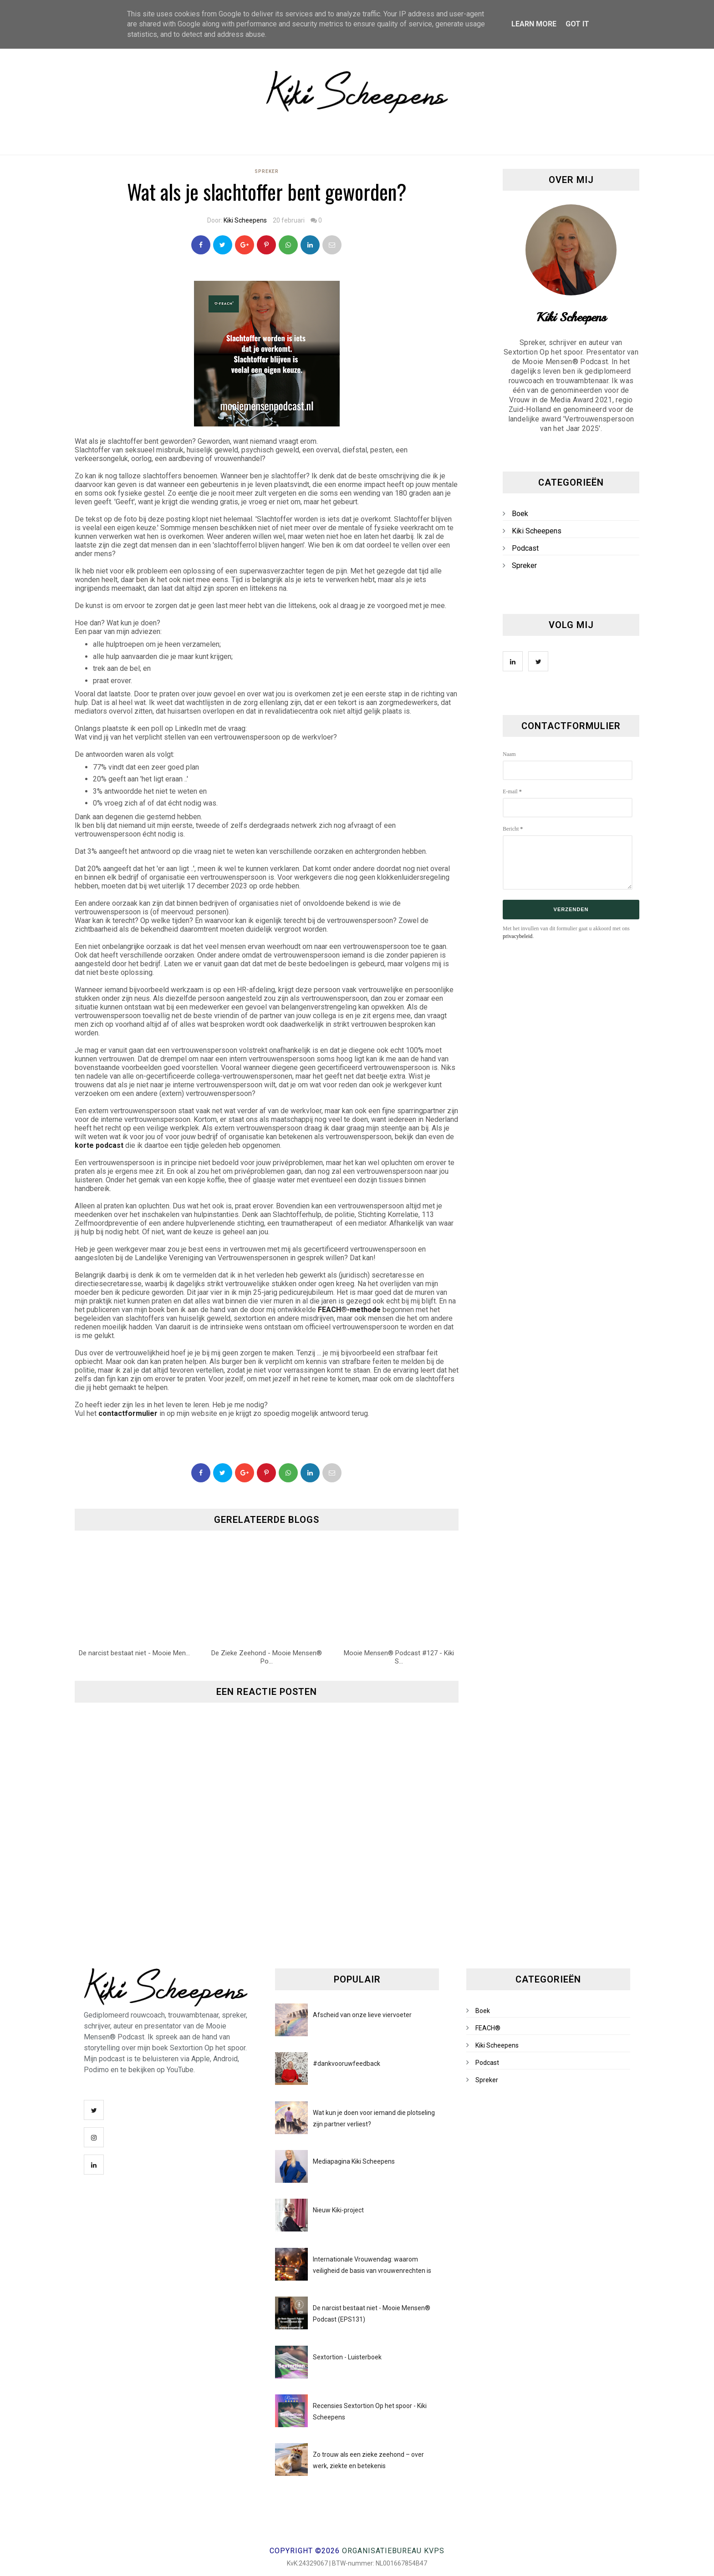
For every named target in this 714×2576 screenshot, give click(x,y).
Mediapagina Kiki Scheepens (354, 2161)
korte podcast (99, 1145)
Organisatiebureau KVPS (393, 2550)
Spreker (267, 171)
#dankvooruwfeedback (346, 2063)
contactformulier (128, 1413)
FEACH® (487, 2028)
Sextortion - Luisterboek (347, 2357)
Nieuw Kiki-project (338, 2210)
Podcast (525, 548)
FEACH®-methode (349, 1309)
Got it (577, 24)
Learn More (533, 24)
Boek (520, 513)
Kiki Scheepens (245, 220)
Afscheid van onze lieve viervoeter (362, 2014)
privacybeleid (517, 936)
